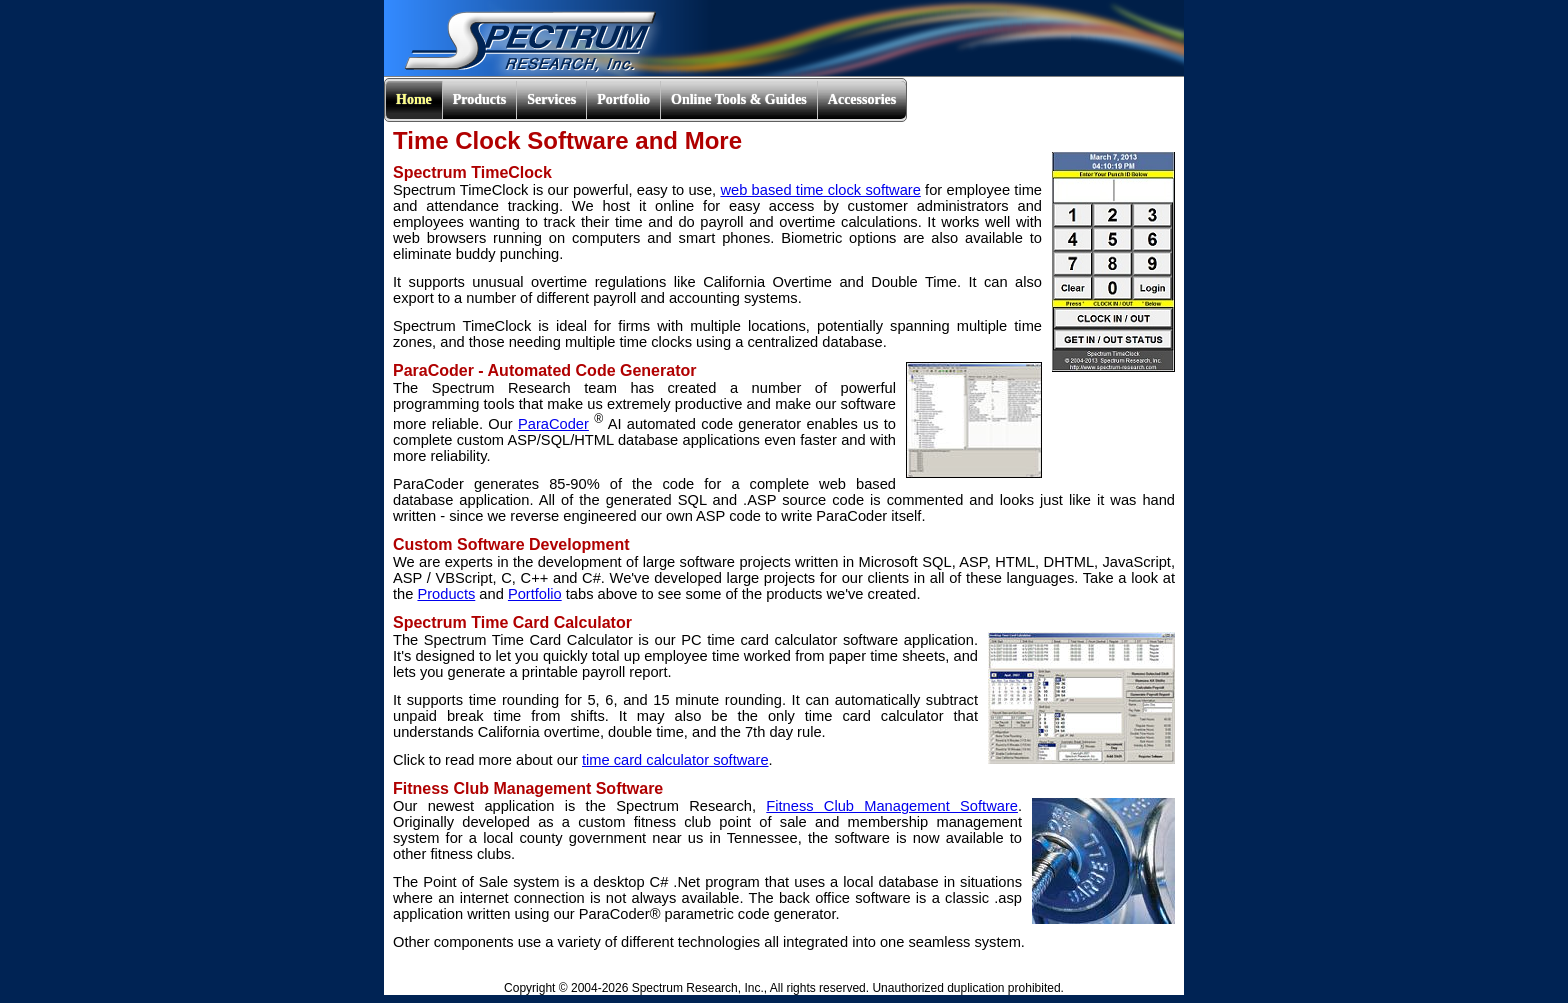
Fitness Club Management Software (892, 806)
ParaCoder (553, 424)
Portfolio (535, 594)
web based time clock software (820, 190)
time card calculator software (675, 760)
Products (446, 594)
